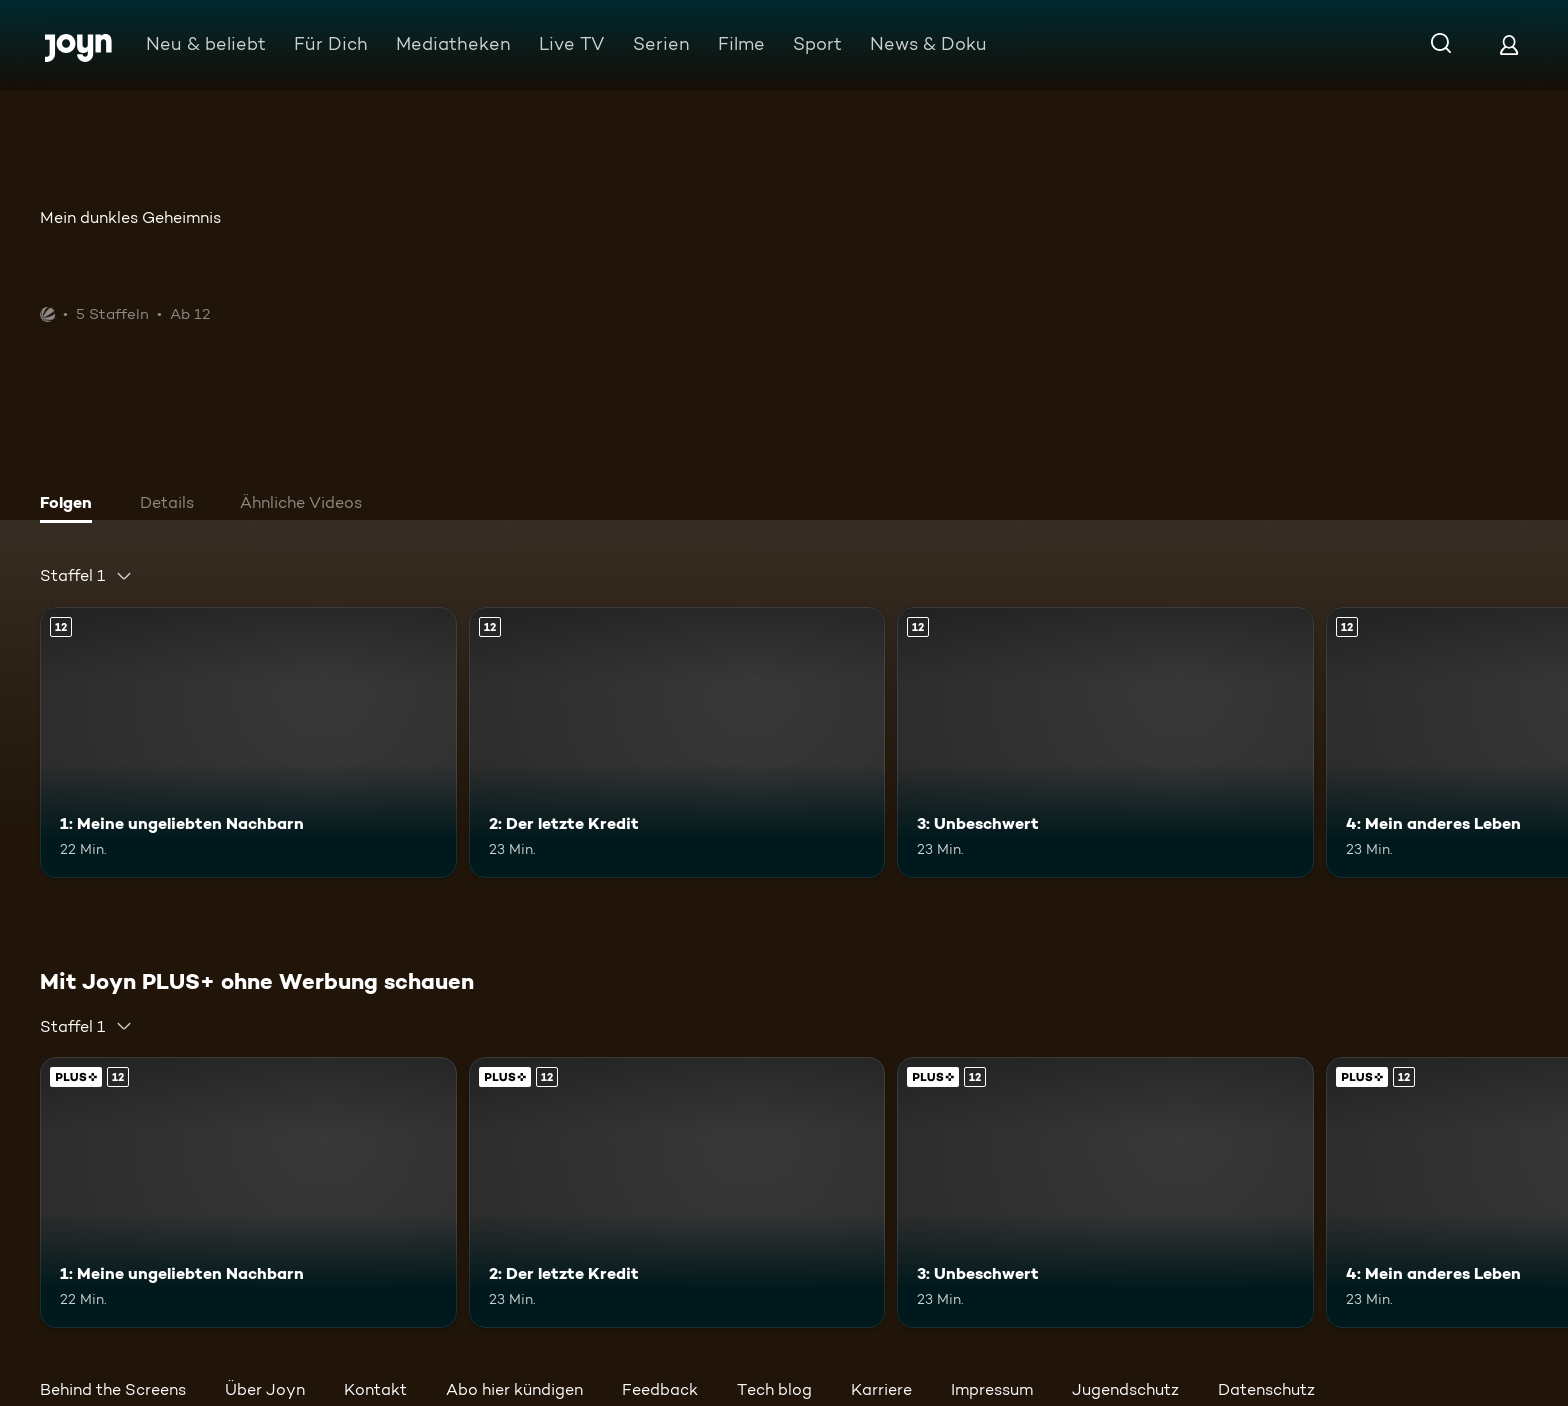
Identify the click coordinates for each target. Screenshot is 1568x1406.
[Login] (1509, 44)
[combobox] (86, 576)
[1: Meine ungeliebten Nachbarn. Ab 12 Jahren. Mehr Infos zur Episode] (248, 742)
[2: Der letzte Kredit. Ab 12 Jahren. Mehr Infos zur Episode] (677, 742)
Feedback (660, 1389)
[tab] (71, 505)
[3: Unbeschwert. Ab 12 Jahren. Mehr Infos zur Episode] (1105, 742)
